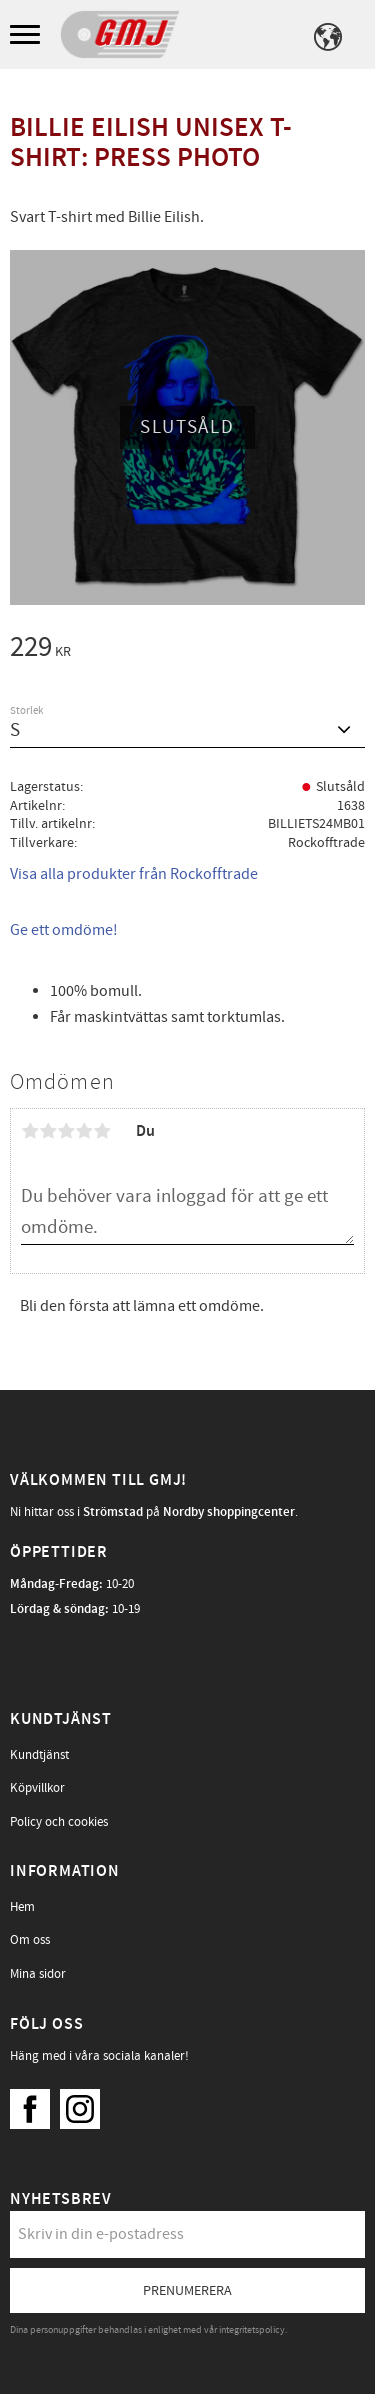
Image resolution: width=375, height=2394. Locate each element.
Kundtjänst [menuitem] (39, 1755)
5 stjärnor (102, 1131)
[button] (27, 35)
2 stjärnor (48, 1131)
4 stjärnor (84, 1131)
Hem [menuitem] (22, 1907)
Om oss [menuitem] (30, 1940)
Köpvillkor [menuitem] (37, 1788)
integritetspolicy (252, 2330)
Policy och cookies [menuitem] (59, 1822)
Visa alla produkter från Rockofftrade (134, 874)
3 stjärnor (66, 1131)
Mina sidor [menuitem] (38, 1974)
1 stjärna (30, 1131)
